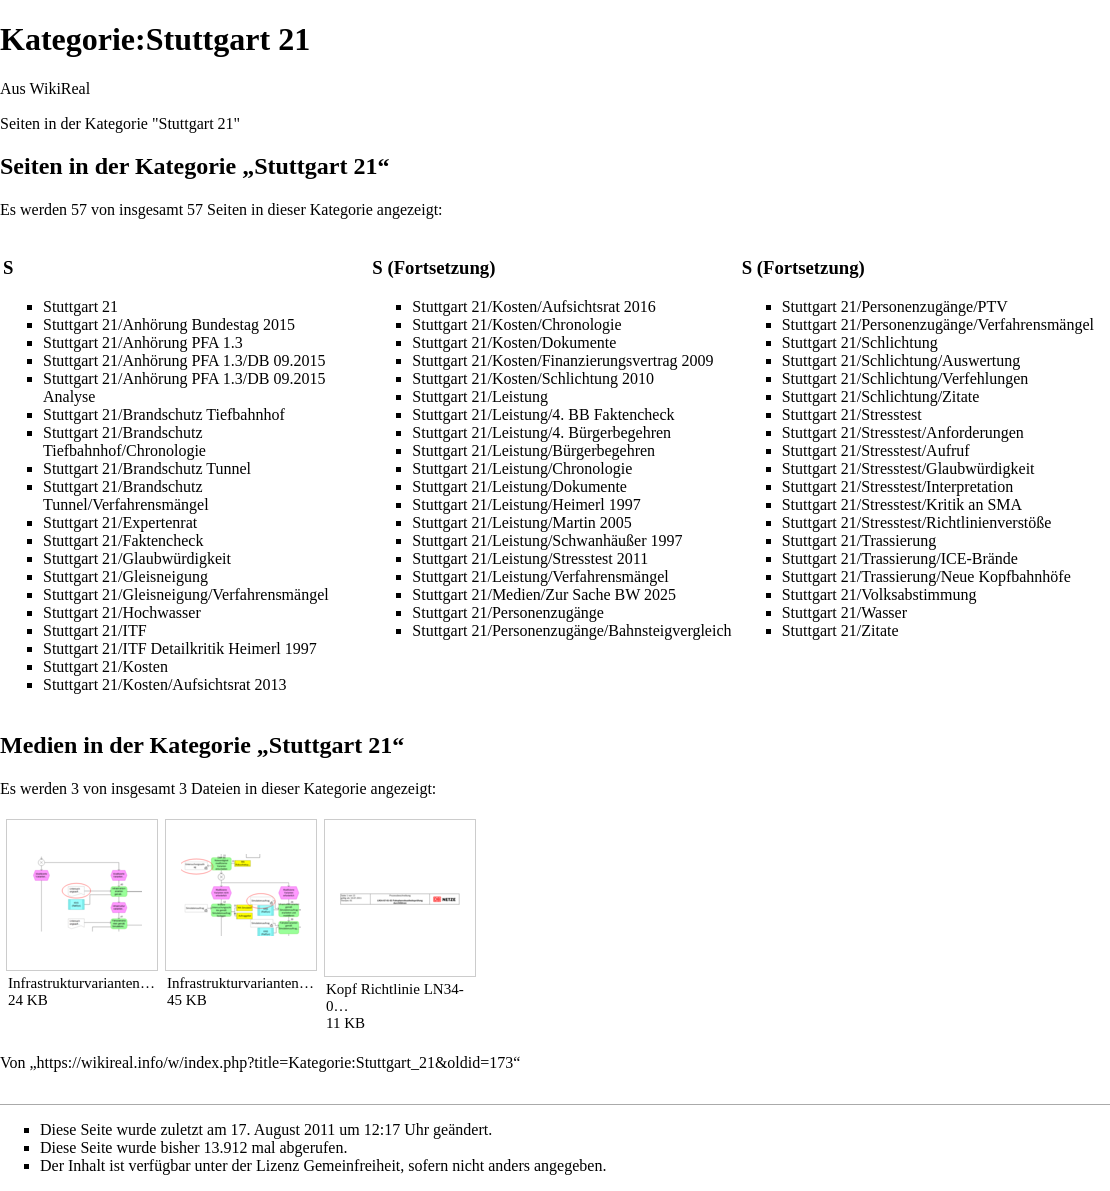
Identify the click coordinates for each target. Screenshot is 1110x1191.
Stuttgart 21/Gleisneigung (125, 576)
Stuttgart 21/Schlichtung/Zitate (881, 396)
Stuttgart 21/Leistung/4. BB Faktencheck (543, 414)
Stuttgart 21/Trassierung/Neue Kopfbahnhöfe (926, 576)
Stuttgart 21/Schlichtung (860, 342)
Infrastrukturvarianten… (81, 983)
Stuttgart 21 (80, 306)
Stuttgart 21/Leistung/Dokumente (519, 486)
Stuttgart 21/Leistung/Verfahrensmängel (540, 576)
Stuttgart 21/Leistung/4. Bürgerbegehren (541, 432)
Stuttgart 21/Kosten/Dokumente (514, 342)
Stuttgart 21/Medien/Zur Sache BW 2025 (544, 594)
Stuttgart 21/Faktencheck (123, 540)
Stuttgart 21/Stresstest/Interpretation (898, 486)
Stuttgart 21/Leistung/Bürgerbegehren (533, 450)
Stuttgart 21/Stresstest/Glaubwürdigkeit (908, 468)
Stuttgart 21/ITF (95, 630)
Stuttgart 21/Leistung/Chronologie (522, 468)
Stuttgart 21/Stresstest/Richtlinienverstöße (917, 522)
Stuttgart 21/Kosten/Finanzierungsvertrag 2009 (562, 360)
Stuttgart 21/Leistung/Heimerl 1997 (526, 504)
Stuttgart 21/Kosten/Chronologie (516, 324)
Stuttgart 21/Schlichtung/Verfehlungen (905, 378)
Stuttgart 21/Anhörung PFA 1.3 (143, 342)
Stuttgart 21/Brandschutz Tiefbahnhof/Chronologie (124, 441)
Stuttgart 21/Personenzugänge (508, 612)
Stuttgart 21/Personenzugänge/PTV (895, 306)
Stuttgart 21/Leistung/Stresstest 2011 (530, 558)
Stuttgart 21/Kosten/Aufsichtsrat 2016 (534, 306)
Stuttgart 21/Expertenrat (120, 522)
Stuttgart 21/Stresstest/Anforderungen (903, 432)
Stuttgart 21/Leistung (480, 396)
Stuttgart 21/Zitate (840, 630)
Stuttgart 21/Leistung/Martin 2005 (522, 522)
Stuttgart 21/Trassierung (859, 540)
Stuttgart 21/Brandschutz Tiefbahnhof (164, 414)
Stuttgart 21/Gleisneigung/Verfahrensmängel (186, 594)
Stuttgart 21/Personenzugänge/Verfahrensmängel (938, 324)
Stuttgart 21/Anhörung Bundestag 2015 (169, 324)
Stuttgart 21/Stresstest (852, 414)
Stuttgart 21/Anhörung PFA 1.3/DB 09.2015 (184, 360)
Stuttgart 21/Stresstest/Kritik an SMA (902, 504)
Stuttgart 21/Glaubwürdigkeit (137, 558)
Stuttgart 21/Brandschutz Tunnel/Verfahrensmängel (126, 495)
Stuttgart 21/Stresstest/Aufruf (876, 450)
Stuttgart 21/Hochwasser (122, 612)
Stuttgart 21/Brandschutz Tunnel (147, 468)
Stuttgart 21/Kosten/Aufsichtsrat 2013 (165, 684)
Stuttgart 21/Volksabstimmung (879, 594)
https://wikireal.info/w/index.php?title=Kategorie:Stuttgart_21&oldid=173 (275, 1062)
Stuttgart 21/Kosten (105, 666)
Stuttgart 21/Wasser (844, 612)
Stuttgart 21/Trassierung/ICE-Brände (900, 558)
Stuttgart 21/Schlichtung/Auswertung (901, 360)
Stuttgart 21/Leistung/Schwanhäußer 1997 (547, 540)
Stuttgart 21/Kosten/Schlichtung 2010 (533, 378)
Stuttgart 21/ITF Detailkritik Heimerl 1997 (180, 648)
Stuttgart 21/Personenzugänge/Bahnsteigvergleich (571, 630)
